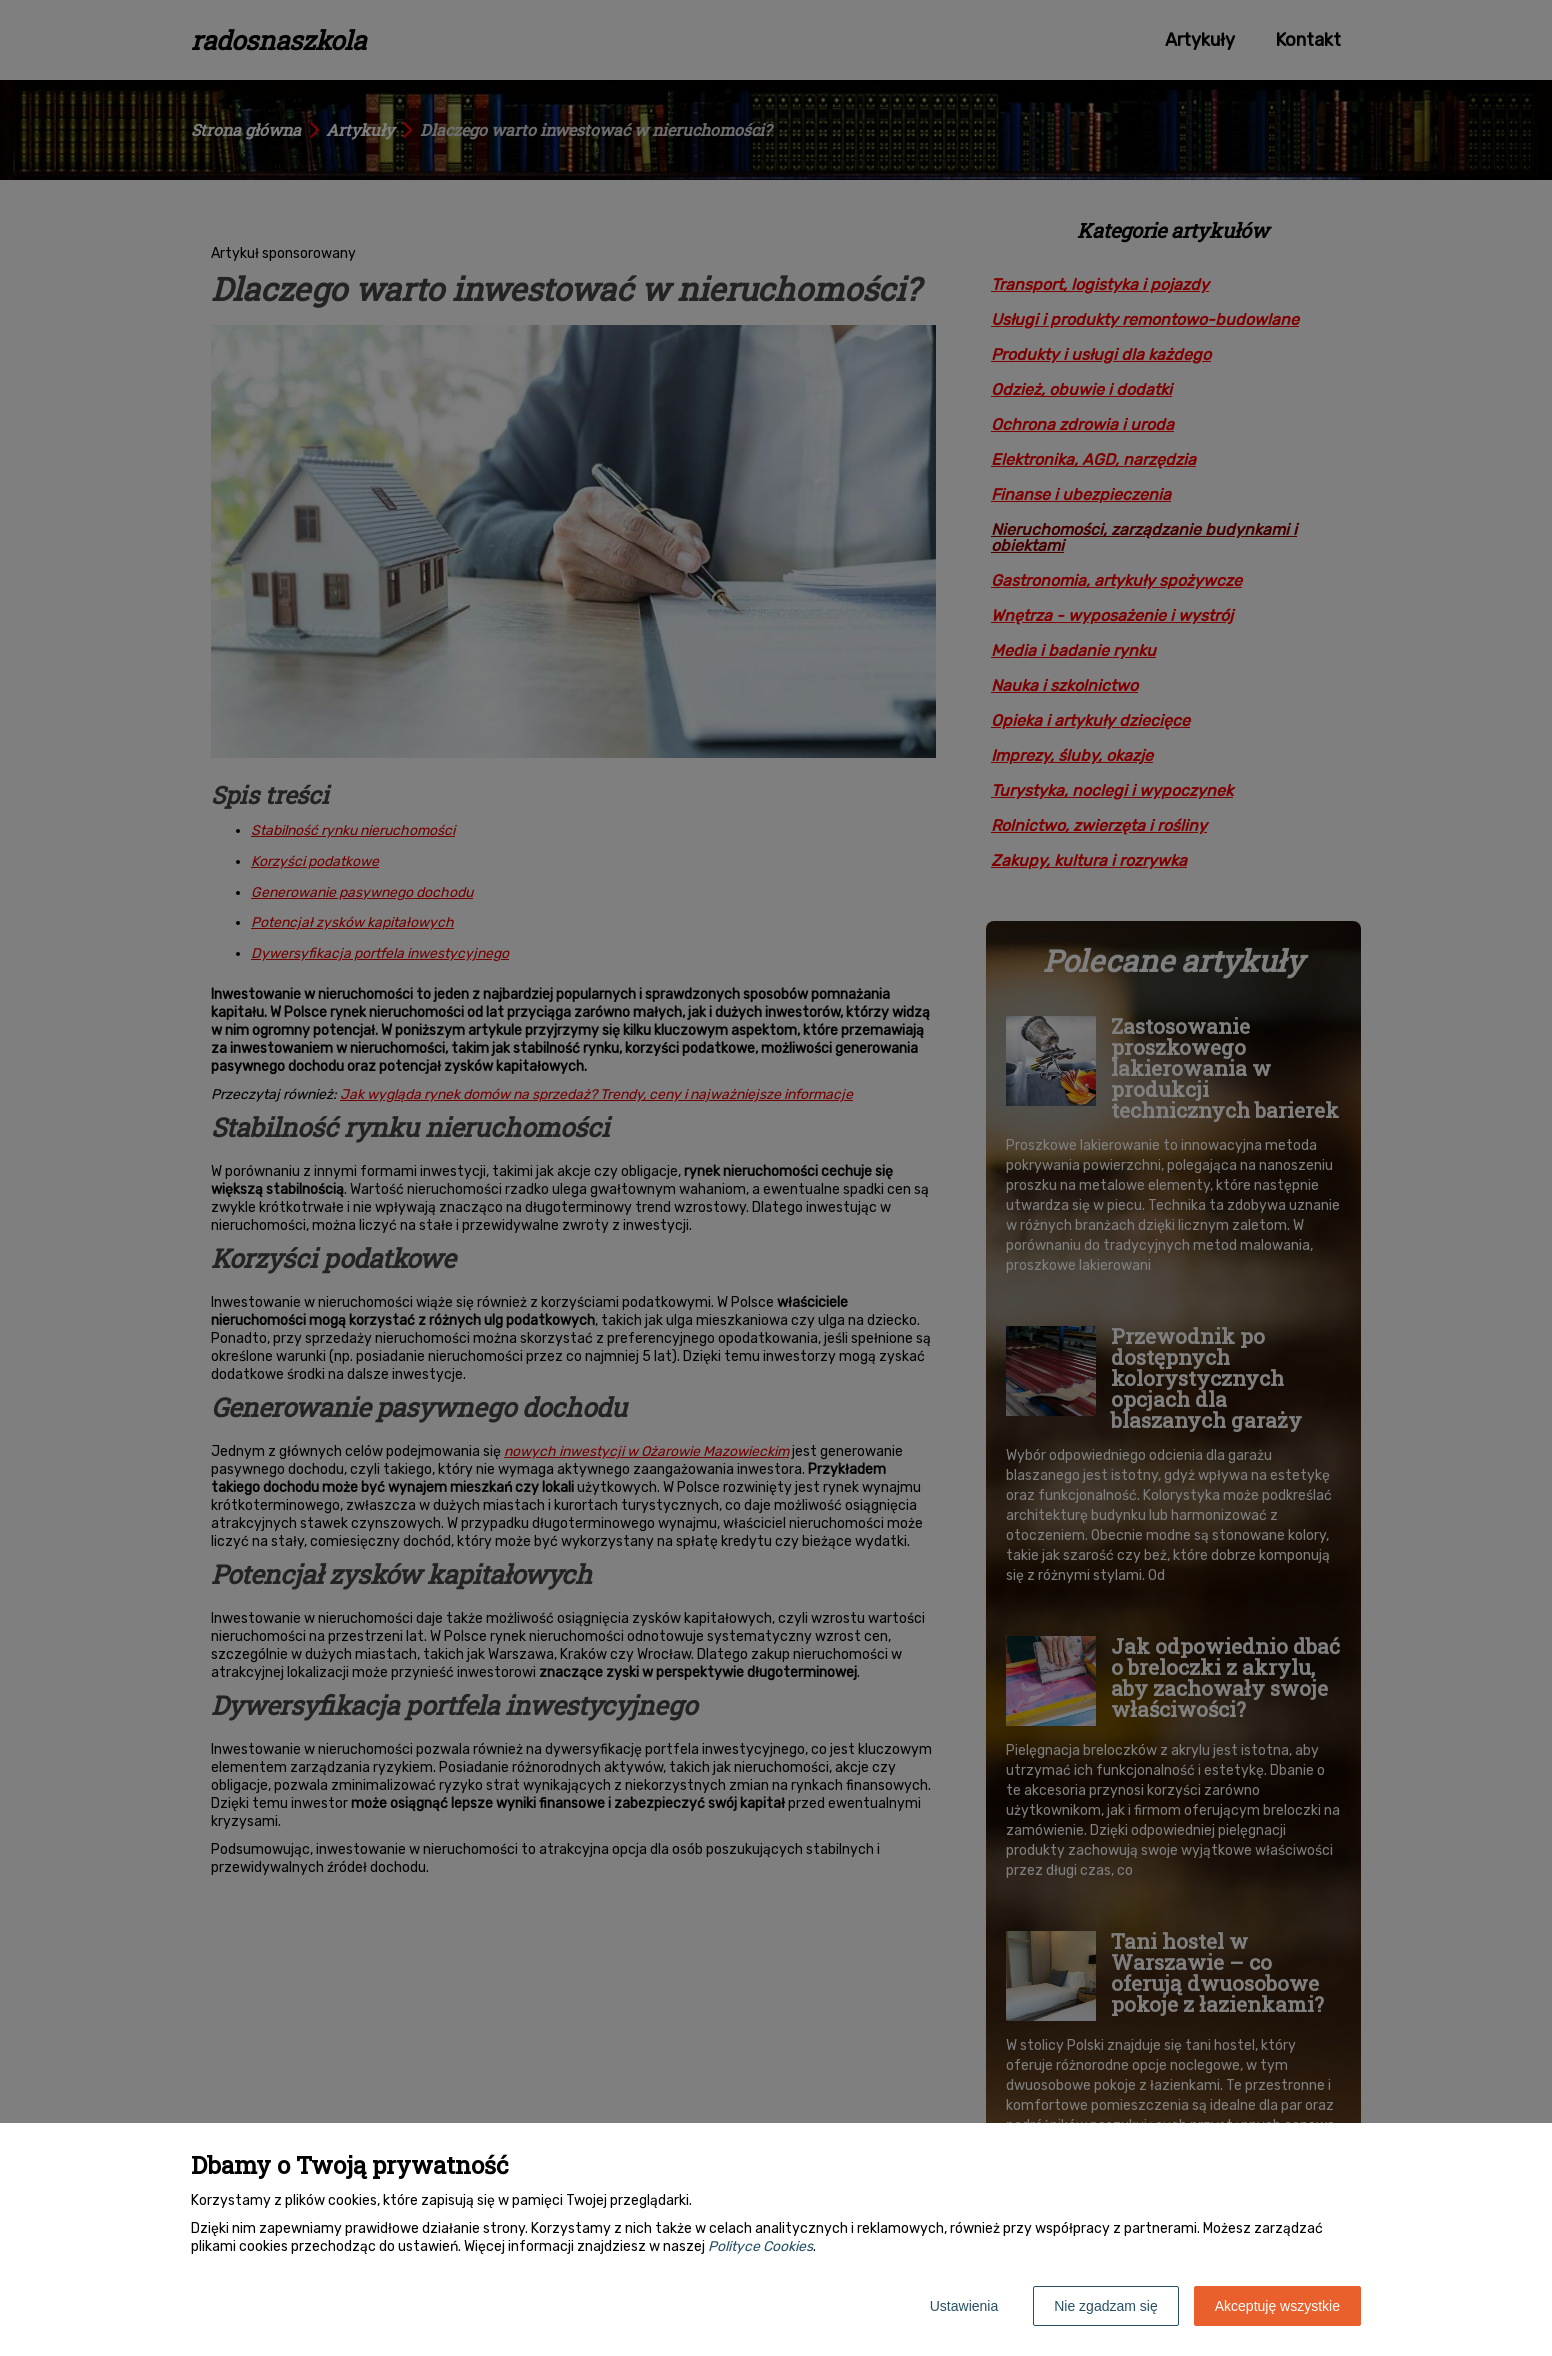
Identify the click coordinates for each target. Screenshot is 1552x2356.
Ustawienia (964, 2306)
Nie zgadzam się (1106, 2306)
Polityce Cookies (760, 2246)
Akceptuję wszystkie (1277, 2306)
